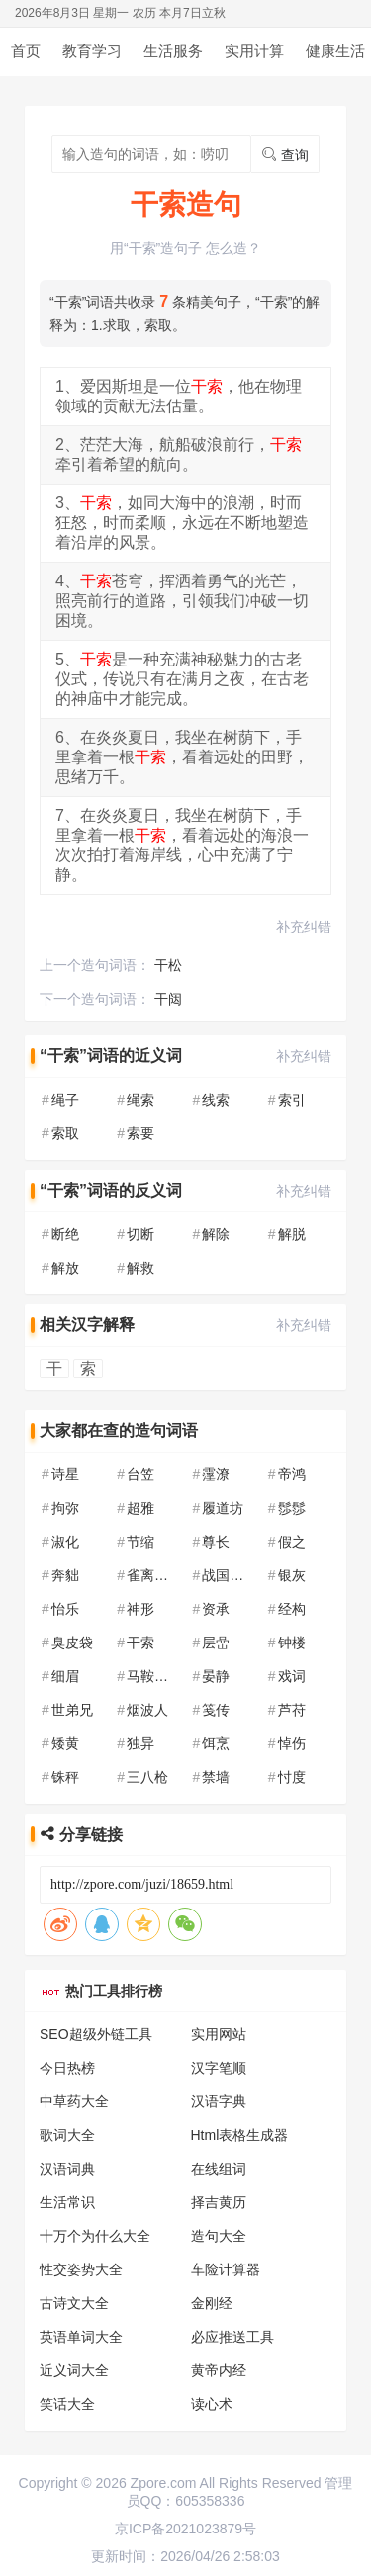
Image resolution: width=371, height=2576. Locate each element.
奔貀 (65, 1575)
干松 (168, 965)
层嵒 (216, 1642)
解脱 (292, 1234)
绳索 (140, 1100)
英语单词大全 (81, 2337)
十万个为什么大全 (95, 2236)
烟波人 (147, 1710)
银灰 (292, 1575)
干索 (140, 1642)
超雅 (140, 1508)
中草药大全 (74, 2101)
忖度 (292, 1777)
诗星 (65, 1474)
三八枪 (147, 1777)
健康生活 (335, 51)
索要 (140, 1133)
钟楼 (292, 1642)
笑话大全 (67, 2404)
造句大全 (218, 2236)
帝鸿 (292, 1474)
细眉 (65, 1676)
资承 (216, 1609)
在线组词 (218, 2168)
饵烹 (216, 1743)
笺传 (216, 1710)
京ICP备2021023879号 (185, 2528)
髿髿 (292, 1508)
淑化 (65, 1542)
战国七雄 (229, 1575)
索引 (292, 1100)
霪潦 (216, 1474)
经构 (292, 1609)
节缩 (140, 1542)
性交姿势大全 (81, 2269)
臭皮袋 (72, 1642)
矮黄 (65, 1743)
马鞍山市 (154, 1676)
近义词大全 (74, 2370)
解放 (65, 1268)
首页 (26, 51)
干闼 (168, 999)
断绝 (65, 1234)
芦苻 (292, 1710)
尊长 (216, 1542)
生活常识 (67, 2202)
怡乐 (65, 1609)
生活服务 (173, 51)
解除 (216, 1234)
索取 (65, 1133)
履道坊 (222, 1508)
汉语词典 (67, 2168)
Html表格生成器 (240, 2135)
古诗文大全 (74, 2303)
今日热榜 (67, 2068)
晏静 (216, 1676)
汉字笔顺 (218, 2068)
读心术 (211, 2404)
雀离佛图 (154, 1575)
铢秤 (65, 1777)
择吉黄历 (218, 2202)
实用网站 (218, 2034)
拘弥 (65, 1508)
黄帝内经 (218, 2370)
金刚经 (211, 2303)
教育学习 (92, 51)
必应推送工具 (232, 2337)
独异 (140, 1743)
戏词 (292, 1676)
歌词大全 (67, 2135)
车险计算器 (225, 2269)
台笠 (140, 1474)
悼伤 (292, 1743)
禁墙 (216, 1777)
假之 (292, 1542)
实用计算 (254, 51)
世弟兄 (72, 1710)
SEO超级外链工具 (96, 2034)
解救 (140, 1268)
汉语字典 (218, 2101)
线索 (216, 1100)
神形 (140, 1609)
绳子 (65, 1100)
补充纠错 (303, 926)
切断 (140, 1234)
